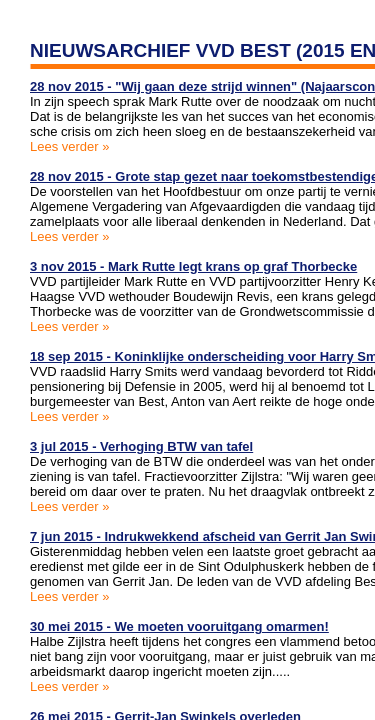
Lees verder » (70, 146)
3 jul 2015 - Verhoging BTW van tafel (141, 446)
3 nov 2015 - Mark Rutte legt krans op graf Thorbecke (193, 266)
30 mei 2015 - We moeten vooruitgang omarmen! (179, 626)
